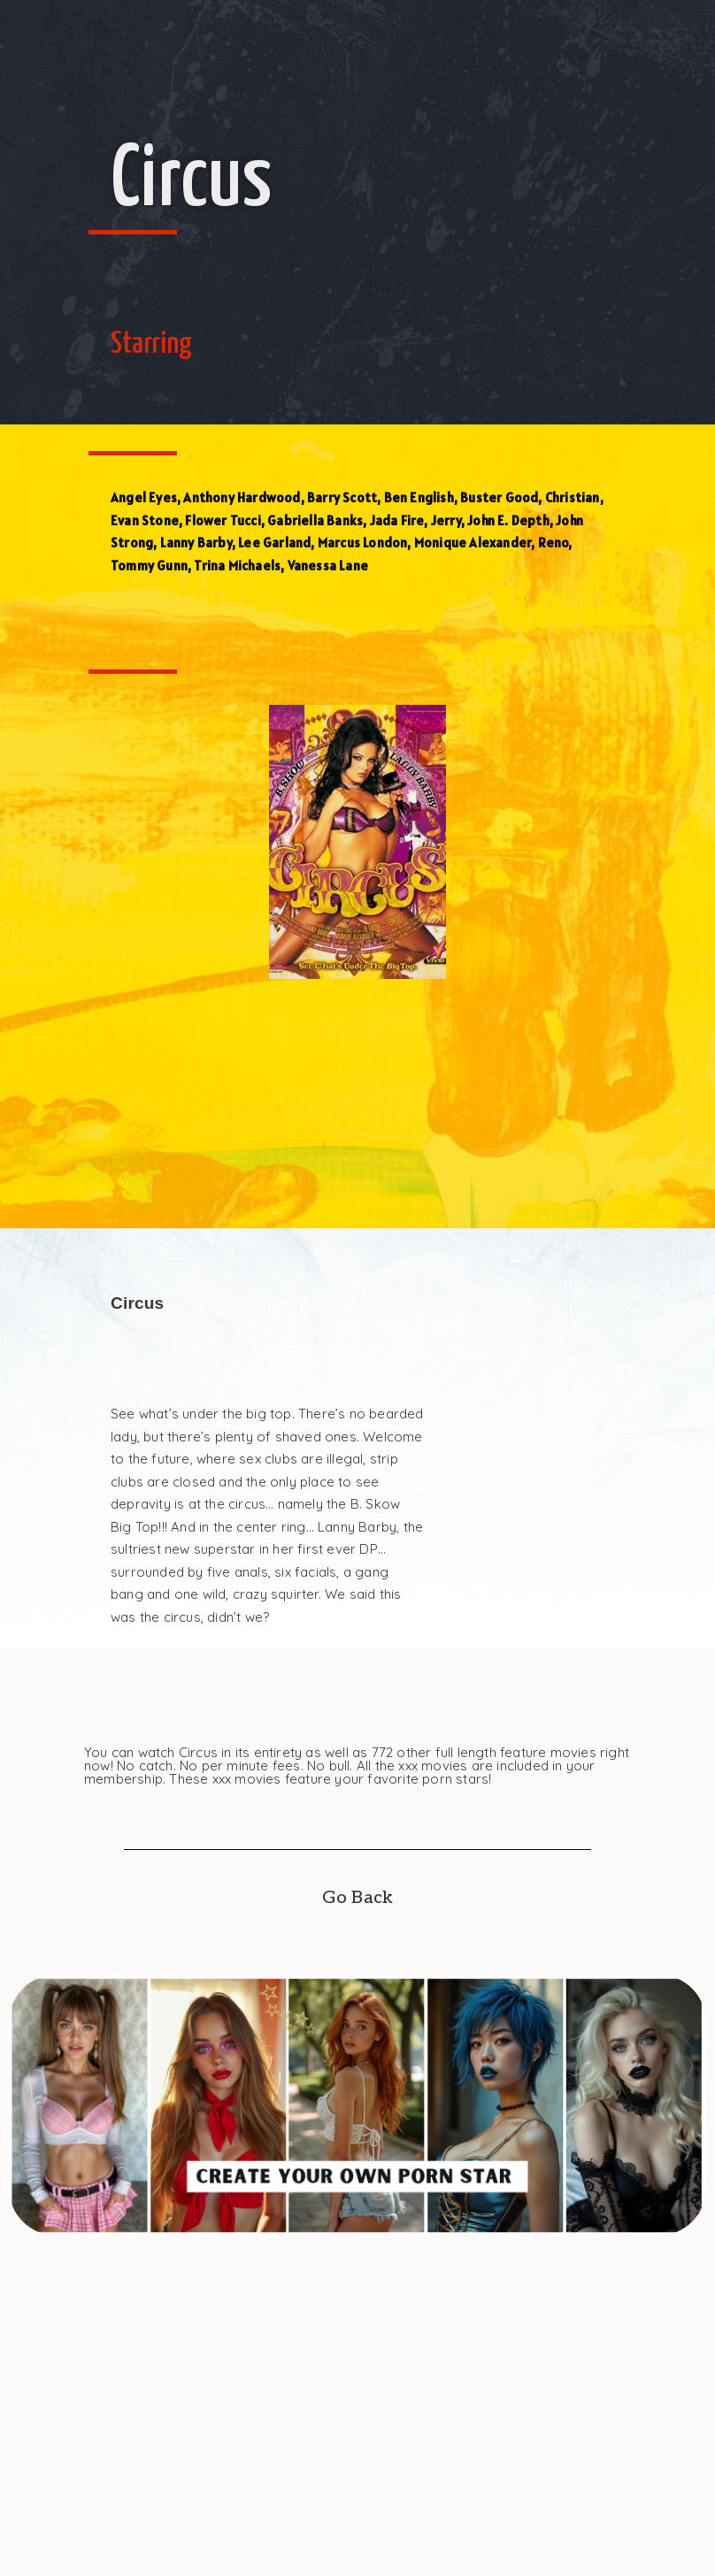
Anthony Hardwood (241, 497)
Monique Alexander (472, 542)
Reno (553, 542)
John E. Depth (508, 520)
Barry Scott (342, 497)
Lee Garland (274, 542)
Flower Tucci (222, 520)
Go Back (357, 1897)
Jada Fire (397, 520)
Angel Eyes (144, 497)
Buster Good (499, 497)
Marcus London (363, 542)
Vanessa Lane (328, 565)
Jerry (446, 520)
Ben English (419, 497)
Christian (572, 497)
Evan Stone (145, 520)
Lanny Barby (196, 542)
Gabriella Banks (315, 520)
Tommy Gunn (149, 565)
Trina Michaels (237, 565)
